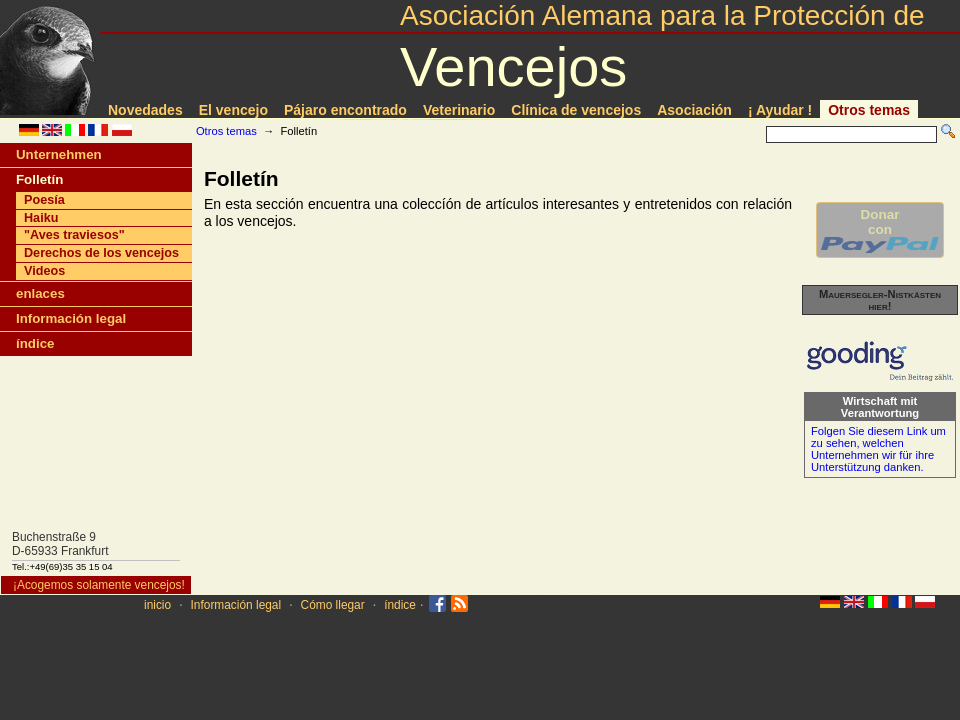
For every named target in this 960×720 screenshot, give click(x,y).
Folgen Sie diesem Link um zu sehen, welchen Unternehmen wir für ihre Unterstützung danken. (878, 449)
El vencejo (233, 110)
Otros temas (869, 110)
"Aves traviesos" (74, 235)
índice (35, 343)
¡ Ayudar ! (780, 110)
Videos (44, 271)
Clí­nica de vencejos (576, 110)
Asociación (694, 110)
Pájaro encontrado (345, 110)
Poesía (44, 200)
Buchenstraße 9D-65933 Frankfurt (60, 544)
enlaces (40, 293)
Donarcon (880, 230)
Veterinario (459, 110)
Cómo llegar (333, 605)
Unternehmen (59, 154)
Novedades (145, 110)
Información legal (71, 318)
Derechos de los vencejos (101, 253)
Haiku (41, 218)
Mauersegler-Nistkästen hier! (880, 300)
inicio (157, 605)
